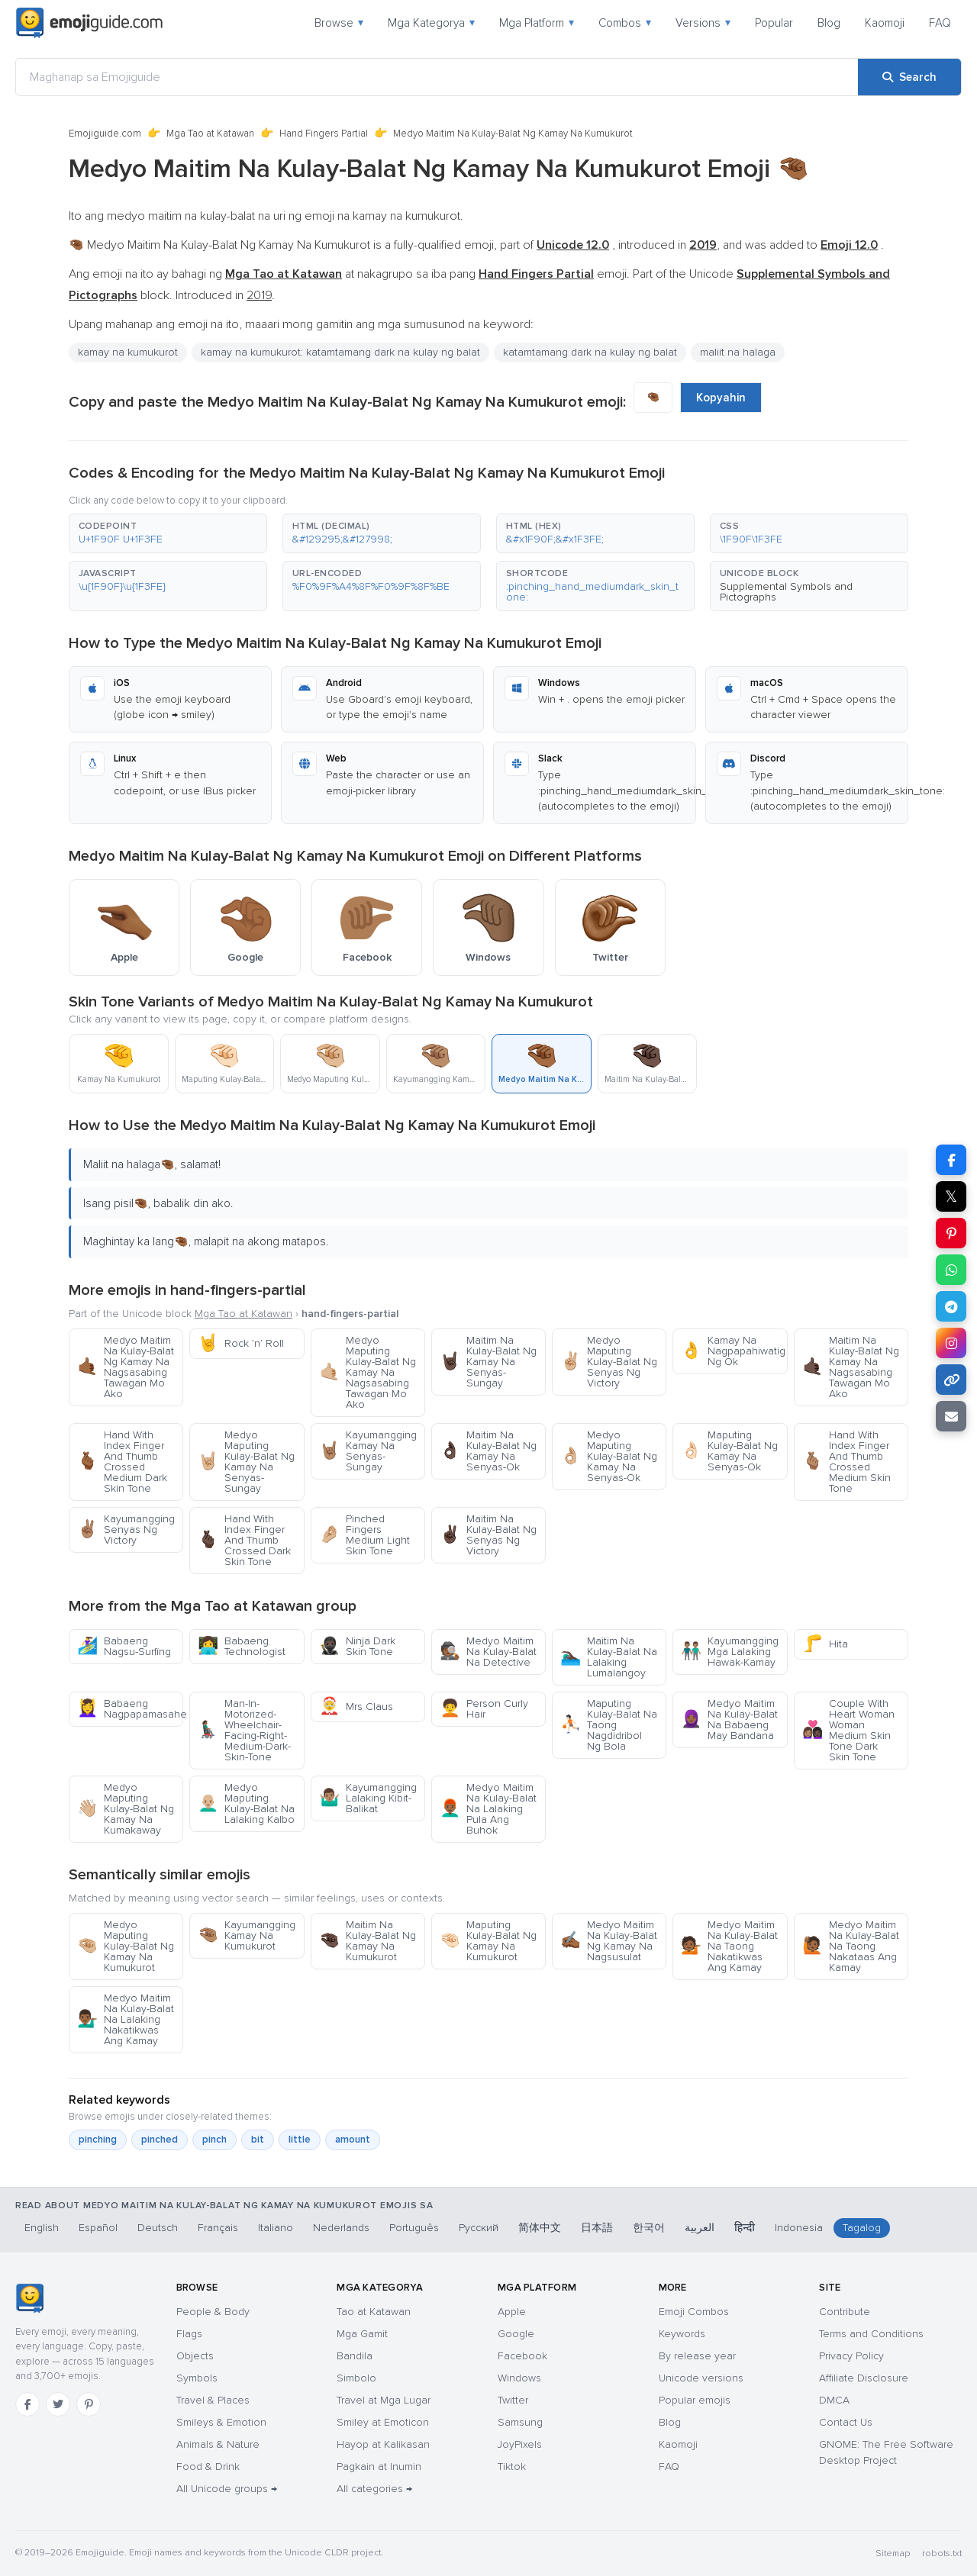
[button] (168, 533)
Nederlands (341, 2227)
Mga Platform (536, 23)
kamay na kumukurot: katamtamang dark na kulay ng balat (340, 352)
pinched (159, 2139)
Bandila (354, 2355)
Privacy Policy (851, 2355)
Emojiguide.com (105, 133)
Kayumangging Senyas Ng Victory (126, 1529)
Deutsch (157, 2227)
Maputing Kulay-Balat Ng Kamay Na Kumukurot (488, 1940)
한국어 (649, 2227)
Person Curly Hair (484, 1709)
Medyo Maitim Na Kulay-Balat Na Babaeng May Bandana (729, 1719)
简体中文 (539, 2227)
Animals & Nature (218, 2444)
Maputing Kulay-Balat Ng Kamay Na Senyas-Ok (729, 1450)
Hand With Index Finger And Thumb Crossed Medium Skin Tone (846, 1461)
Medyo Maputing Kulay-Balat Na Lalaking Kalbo (246, 1803)
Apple (512, 2311)
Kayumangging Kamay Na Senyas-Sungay (368, 1450)
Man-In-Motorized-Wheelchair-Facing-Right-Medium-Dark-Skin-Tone (244, 1730)
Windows (519, 2378)
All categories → (374, 2488)
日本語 (597, 2227)
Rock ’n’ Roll (241, 1343)
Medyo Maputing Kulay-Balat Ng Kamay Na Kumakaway (125, 1809)
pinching (98, 2139)
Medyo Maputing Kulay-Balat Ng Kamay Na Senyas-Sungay (246, 1461)
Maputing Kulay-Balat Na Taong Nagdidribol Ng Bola (608, 1725)
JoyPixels (520, 2444)
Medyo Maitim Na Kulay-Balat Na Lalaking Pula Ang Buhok (488, 1809)
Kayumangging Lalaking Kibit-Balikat (368, 1798)
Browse (338, 23)
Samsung (520, 2422)
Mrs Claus (356, 1706)
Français (218, 2227)
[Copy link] (951, 1379)
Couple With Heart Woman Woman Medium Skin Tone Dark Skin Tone (848, 1730)
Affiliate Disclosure (863, 2378)
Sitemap (892, 2553)
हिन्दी (744, 2227)
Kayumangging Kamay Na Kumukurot (246, 1935)
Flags (189, 2333)
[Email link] (951, 1416)
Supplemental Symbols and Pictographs (786, 592)
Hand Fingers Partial (323, 133)
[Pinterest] (88, 2404)
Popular (774, 23)
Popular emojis (694, 2400)
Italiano (275, 2227)
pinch (214, 2139)
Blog (828, 23)
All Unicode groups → (226, 2488)
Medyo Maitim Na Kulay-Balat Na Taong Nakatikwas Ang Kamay (729, 1946)
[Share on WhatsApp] (951, 1269)
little (300, 2139)
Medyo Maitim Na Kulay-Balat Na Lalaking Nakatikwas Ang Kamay (125, 2019)
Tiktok (512, 2466)
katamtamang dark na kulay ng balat (590, 352)
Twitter (513, 2400)
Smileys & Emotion (221, 2422)
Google (516, 2333)
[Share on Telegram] (951, 1306)
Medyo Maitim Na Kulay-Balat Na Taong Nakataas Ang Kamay (850, 1946)
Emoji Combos (694, 2311)
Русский (478, 2227)
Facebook (522, 2355)
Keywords (682, 2333)
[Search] (909, 77)
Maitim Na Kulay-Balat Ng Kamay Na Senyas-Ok (488, 1450)
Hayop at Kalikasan (383, 2444)
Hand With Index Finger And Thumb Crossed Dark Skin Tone (244, 1540)
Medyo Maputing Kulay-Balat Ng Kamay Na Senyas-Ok (608, 1456)
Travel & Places (213, 2400)
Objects (195, 2355)
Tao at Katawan (374, 2311)
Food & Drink (208, 2466)
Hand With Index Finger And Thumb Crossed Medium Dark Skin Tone (122, 1461)
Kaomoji (884, 23)
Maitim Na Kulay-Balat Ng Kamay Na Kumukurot (367, 1940)
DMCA (834, 2400)
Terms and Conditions (871, 2333)
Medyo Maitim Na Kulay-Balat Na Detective (488, 1651)
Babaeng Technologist (241, 1646)
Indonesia (799, 2227)
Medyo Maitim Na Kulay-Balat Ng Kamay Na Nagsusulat (608, 1940)
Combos (624, 23)
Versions (703, 23)
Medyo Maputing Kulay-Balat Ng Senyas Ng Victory (608, 1361)
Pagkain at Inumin (379, 2466)
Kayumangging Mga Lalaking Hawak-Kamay (730, 1651)
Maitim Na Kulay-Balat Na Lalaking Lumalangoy (608, 1656)
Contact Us (845, 2422)
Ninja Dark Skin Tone (357, 1646)
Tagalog (862, 2227)
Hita (825, 1644)
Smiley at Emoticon (383, 2422)
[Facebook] (27, 2404)
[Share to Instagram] (951, 1343)
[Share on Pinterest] (951, 1233)
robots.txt (942, 2553)
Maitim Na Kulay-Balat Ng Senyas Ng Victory (488, 1534)
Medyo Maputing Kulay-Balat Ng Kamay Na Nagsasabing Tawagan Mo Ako (367, 1372)
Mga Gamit (362, 2333)
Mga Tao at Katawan (210, 133)
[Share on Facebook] (951, 1160)
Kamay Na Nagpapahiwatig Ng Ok (733, 1351)
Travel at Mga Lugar (383, 2400)
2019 (259, 295)
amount (352, 2139)
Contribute (844, 2311)
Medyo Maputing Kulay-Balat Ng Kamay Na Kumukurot (125, 1946)
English (41, 2227)
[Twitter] (58, 2404)
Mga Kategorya (431, 23)
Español (98, 2227)
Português (414, 2227)
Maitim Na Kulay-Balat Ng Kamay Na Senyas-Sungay (488, 1361)
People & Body (213, 2311)
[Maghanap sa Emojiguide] (437, 77)
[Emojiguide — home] (89, 23)
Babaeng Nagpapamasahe (130, 1709)
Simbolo (356, 2378)
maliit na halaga (737, 352)
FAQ (940, 23)
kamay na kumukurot (128, 352)
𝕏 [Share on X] (951, 1196)
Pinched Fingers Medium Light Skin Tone (364, 1534)
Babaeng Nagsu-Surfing (124, 1646)
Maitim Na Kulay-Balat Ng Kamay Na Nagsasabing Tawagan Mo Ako (850, 1367)
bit (257, 2139)
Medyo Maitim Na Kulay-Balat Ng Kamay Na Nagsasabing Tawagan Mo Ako (125, 1367)
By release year (697, 2355)
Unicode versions (701, 2378)
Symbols (197, 2378)
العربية (699, 2227)
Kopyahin (721, 397)
